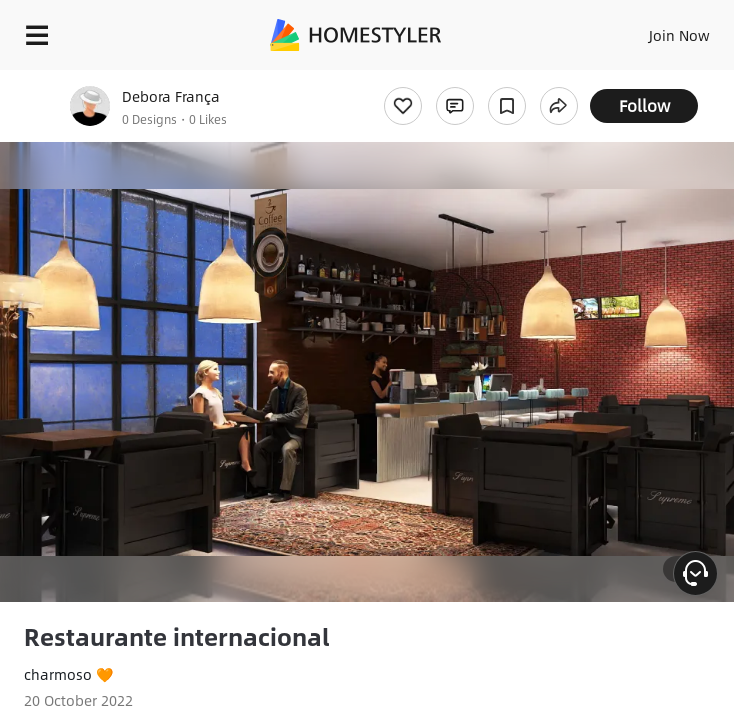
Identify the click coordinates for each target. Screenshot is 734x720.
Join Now (679, 35)
